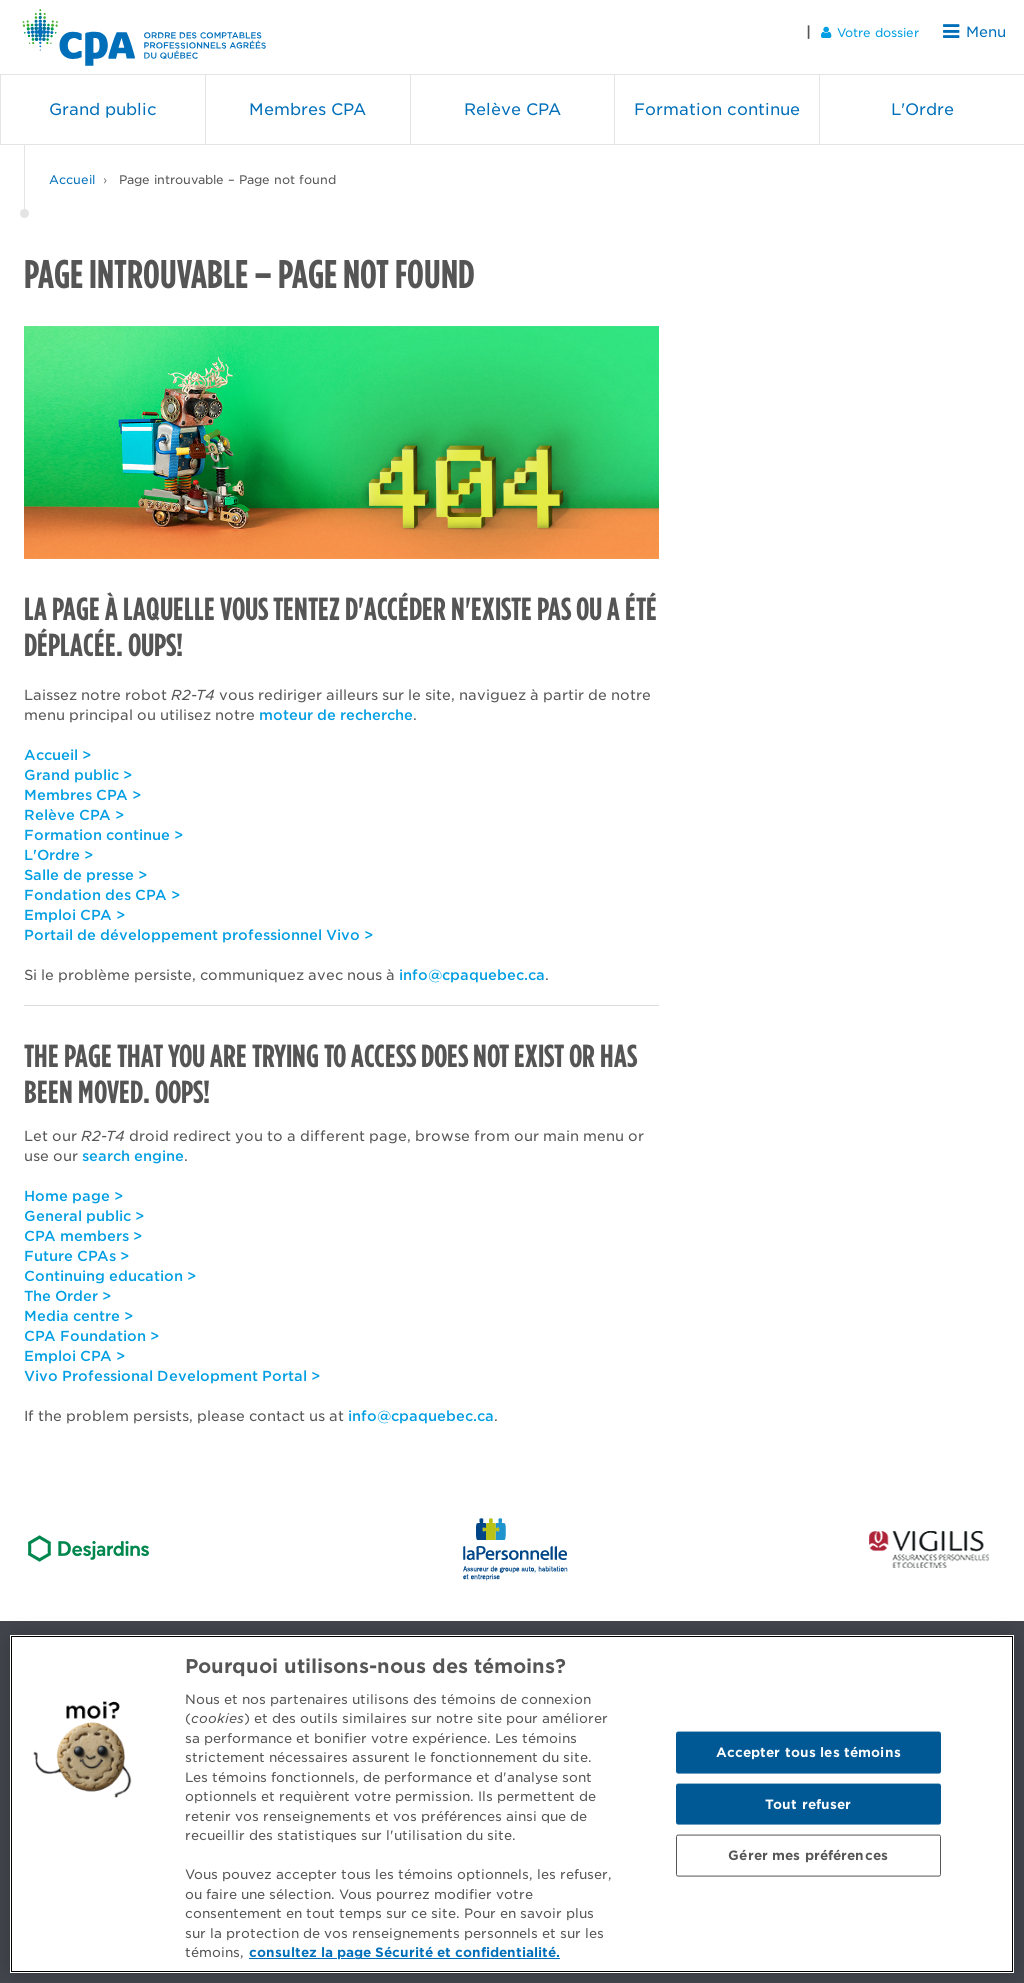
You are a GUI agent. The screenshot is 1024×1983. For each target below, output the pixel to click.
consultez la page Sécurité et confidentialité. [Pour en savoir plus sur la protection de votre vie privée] (404, 1952)
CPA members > (83, 1226)
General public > (84, 1206)
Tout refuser (808, 1803)
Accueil (72, 169)
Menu (978, 31)
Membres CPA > (82, 785)
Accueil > (57, 745)
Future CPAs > (76, 1246)
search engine (133, 1146)
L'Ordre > (58, 845)
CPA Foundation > (91, 1326)
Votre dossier (877, 31)
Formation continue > (103, 825)
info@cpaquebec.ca (472, 965)
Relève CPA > (74, 805)
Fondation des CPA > (102, 885)
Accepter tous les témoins (808, 1751)
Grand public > (78, 765)
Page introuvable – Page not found (227, 169)
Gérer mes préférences (808, 1855)
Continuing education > (110, 1266)
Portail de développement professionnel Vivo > (198, 925)
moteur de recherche (336, 705)
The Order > (67, 1286)
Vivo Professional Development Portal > (172, 1366)
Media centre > (78, 1306)
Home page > (73, 1186)
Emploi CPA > (74, 905)
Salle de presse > (85, 865)
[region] (512, 1804)
